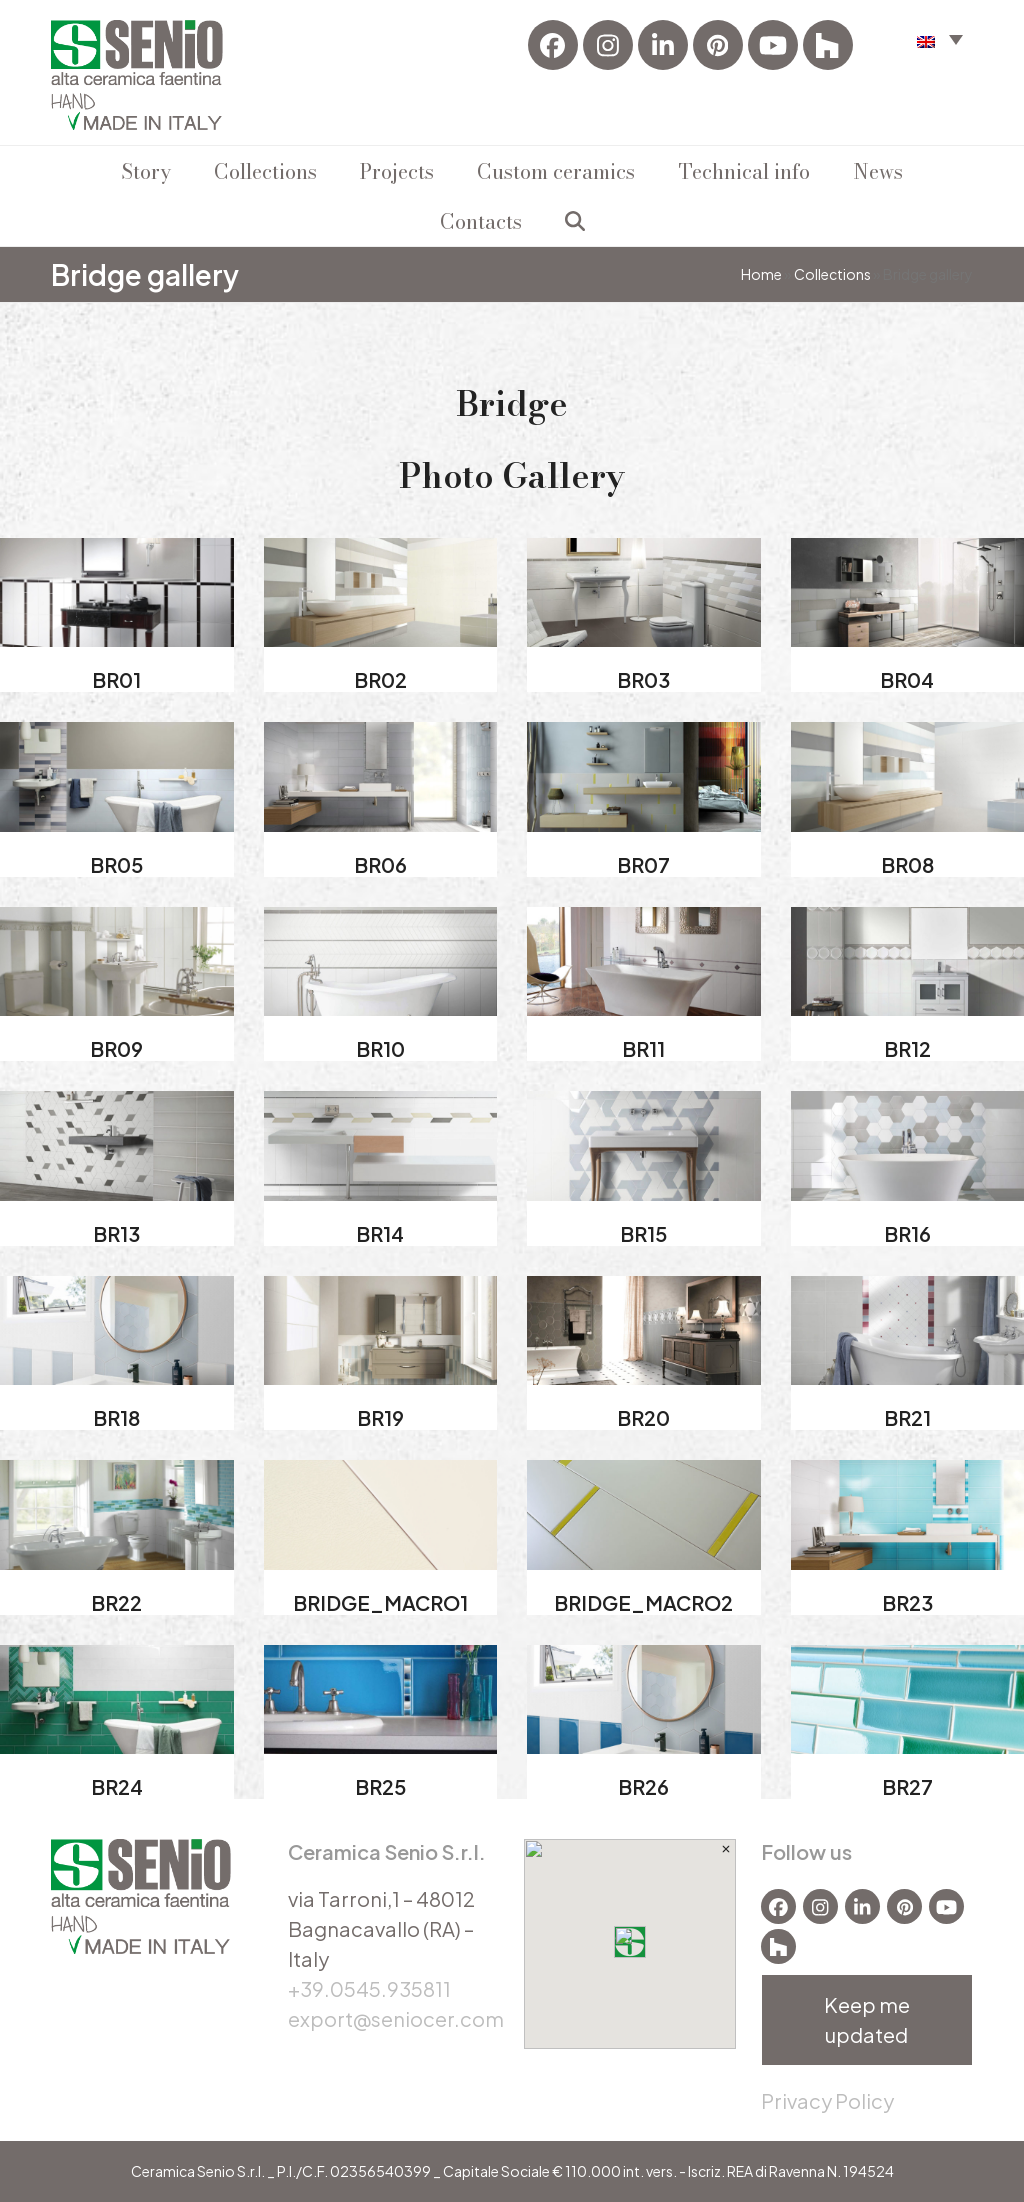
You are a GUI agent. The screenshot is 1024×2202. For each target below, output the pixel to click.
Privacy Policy (827, 2100)
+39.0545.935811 (369, 1988)
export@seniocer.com (396, 2018)
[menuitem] (940, 38)
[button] (575, 221)
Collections (832, 274)
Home (761, 274)
